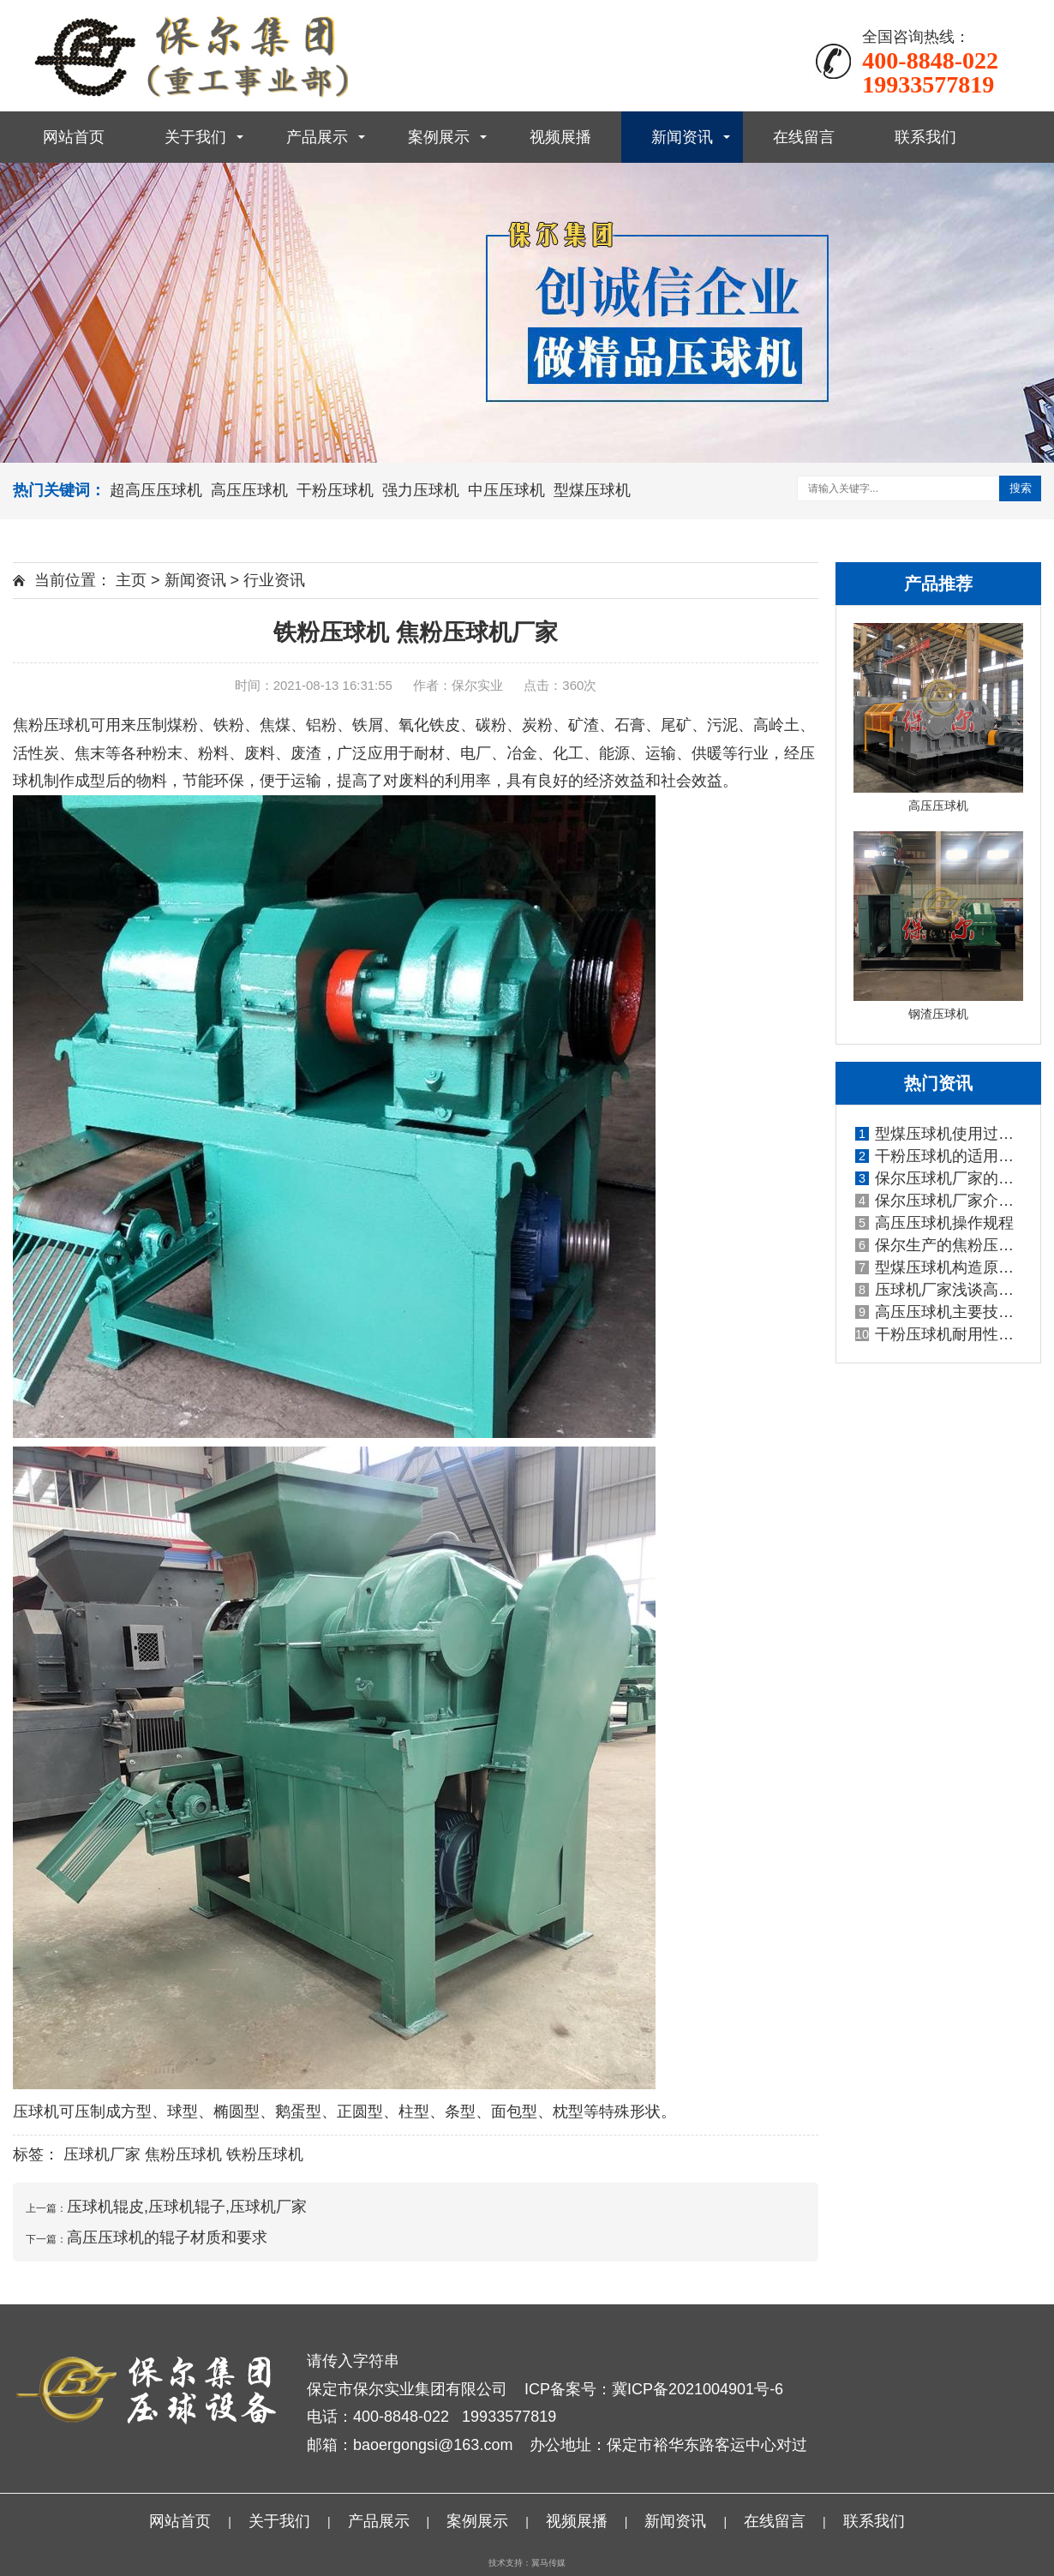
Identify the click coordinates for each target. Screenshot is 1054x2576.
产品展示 (317, 137)
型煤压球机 (592, 490)
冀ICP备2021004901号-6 (697, 2389)
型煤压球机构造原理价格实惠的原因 (939, 1267)
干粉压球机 (335, 490)
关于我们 (195, 137)
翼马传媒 (548, 2562)
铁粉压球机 (264, 2154)
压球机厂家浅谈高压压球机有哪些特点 (939, 1289)
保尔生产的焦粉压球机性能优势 (939, 1245)
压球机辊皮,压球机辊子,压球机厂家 (187, 2206)
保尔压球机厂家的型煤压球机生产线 (939, 1178)
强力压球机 (420, 490)
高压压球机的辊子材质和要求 (167, 2237)
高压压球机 (249, 490)
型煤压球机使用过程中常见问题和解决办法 (939, 1133)
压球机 (36, 2111)
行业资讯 (274, 580)
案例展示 (439, 137)
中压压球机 (506, 490)
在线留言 (804, 137)
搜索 (1020, 488)
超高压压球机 (156, 490)
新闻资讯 (682, 137)
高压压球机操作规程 (934, 1222)
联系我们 (925, 137)
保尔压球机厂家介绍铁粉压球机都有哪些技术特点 (939, 1200)
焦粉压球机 (51, 725)
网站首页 (74, 137)
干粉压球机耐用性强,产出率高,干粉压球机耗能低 (939, 1334)
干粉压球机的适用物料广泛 (939, 1156)
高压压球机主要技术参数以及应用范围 (939, 1312)
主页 (131, 580)
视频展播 (560, 137)
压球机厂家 (102, 2154)
